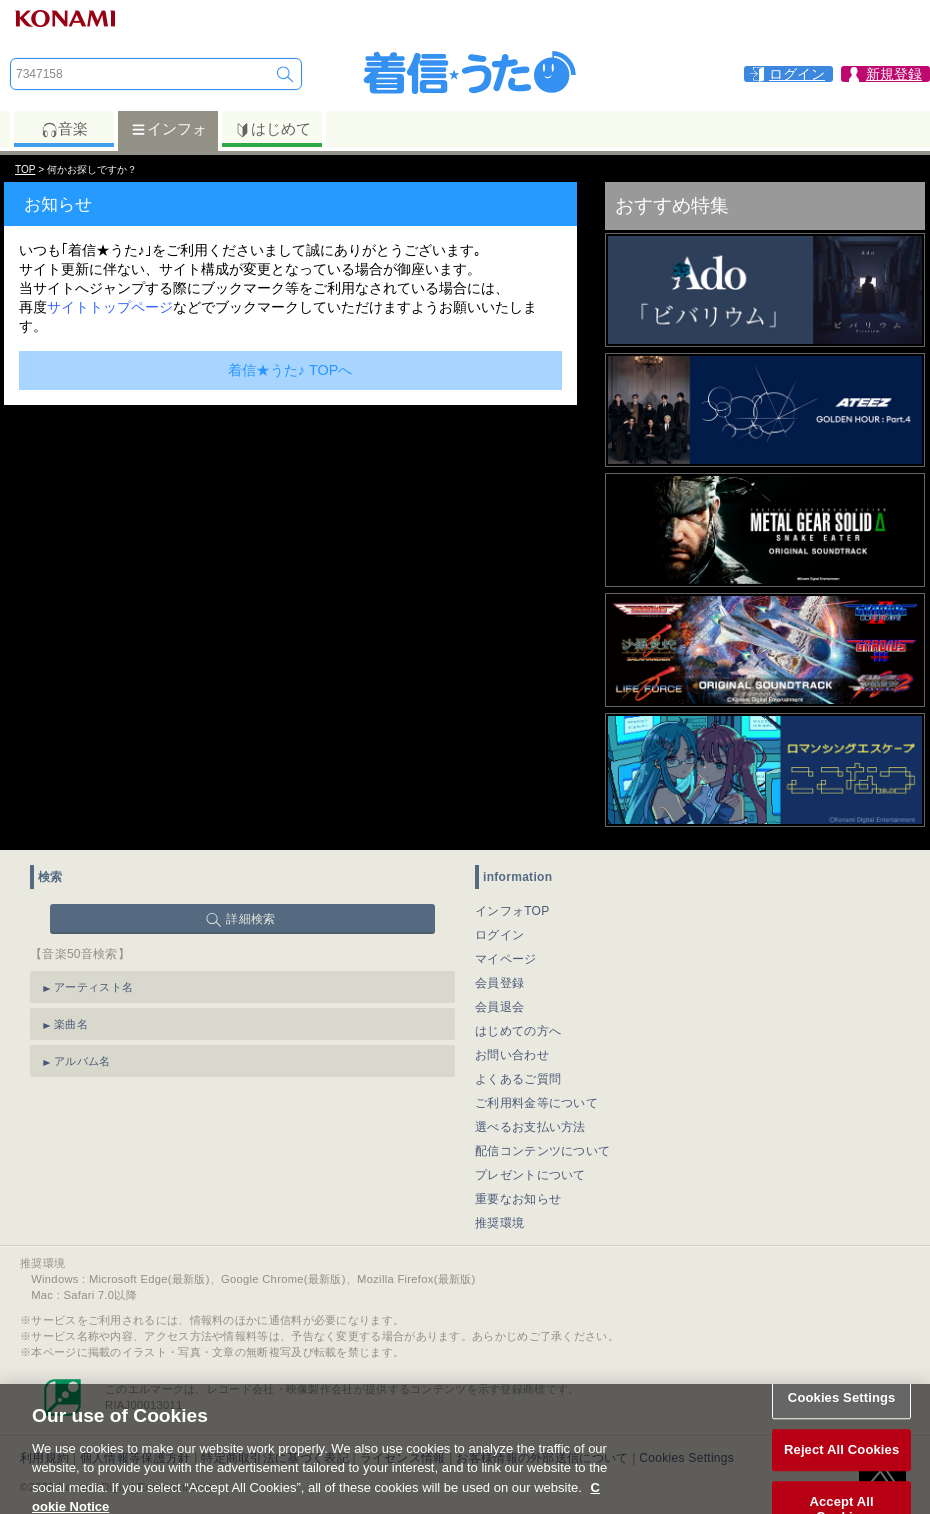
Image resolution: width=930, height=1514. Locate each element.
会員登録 (499, 983)
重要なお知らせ (518, 1199)
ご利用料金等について (536, 1103)
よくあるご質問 (518, 1079)
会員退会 (499, 1007)
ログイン (499, 935)
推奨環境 (499, 1223)
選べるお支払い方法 (530, 1127)
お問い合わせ (512, 1055)
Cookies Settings (842, 1413)
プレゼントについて (530, 1175)
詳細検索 (250, 919)
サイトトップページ (110, 307)
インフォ (168, 129)
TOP (25, 169)
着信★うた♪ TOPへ (290, 370)
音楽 (64, 129)
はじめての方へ (518, 1031)
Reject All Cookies (841, 1464)
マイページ (506, 959)
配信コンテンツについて (542, 1151)
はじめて (272, 129)
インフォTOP (512, 911)
